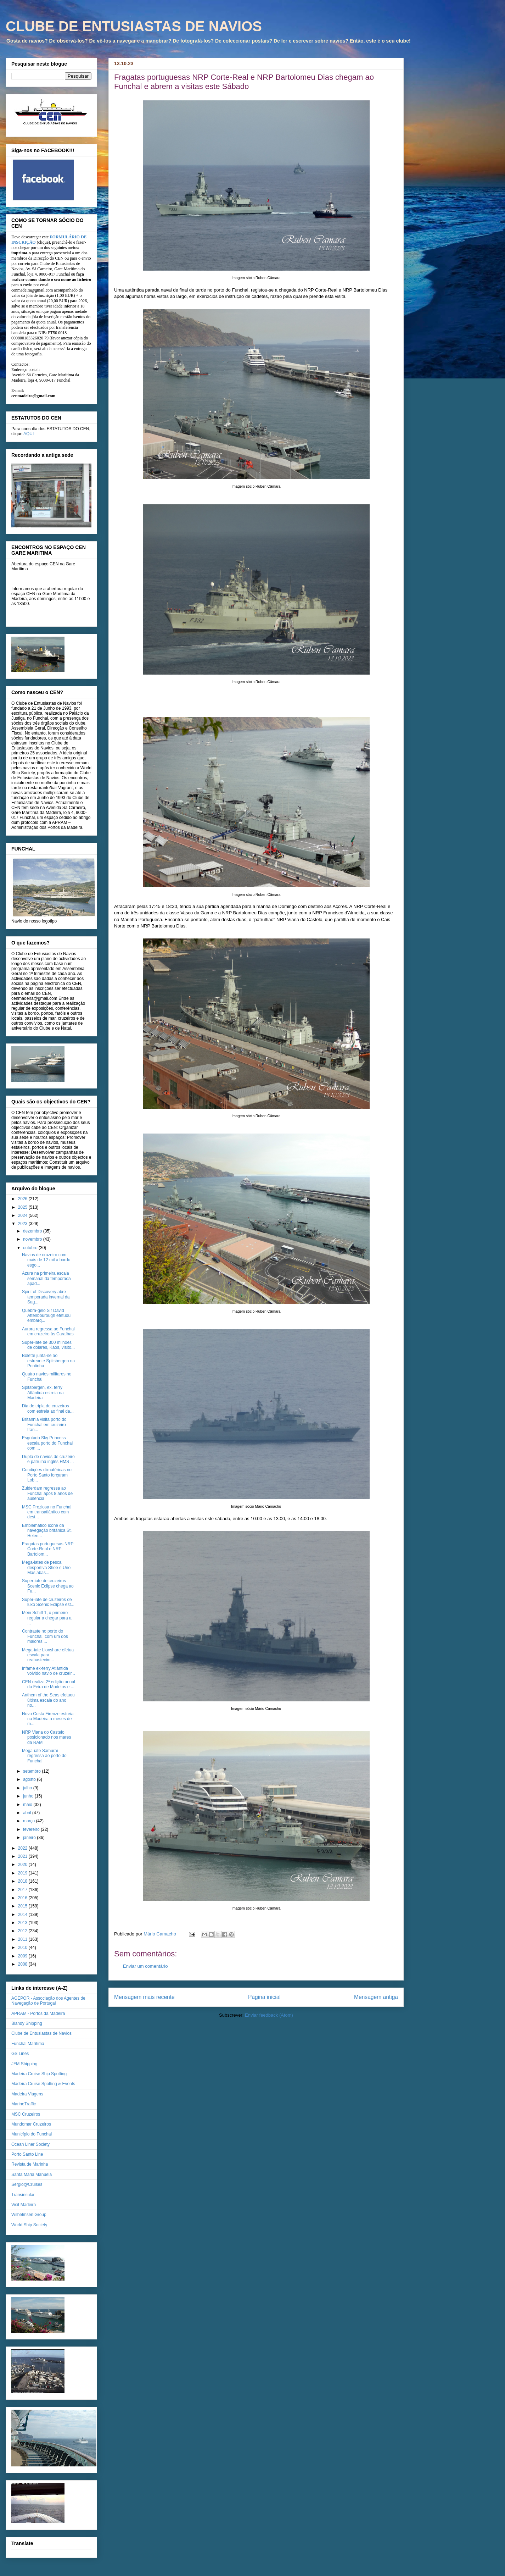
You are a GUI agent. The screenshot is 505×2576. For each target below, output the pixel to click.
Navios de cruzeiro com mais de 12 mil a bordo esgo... (46, 1260)
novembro (33, 1239)
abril (27, 1812)
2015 (23, 1906)
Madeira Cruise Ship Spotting (39, 2073)
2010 (23, 1947)
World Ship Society (29, 2224)
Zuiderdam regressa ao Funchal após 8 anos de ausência (47, 1493)
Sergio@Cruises (27, 2184)
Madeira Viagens (27, 2094)
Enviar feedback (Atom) (269, 2015)
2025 (23, 1207)
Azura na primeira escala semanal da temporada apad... (46, 1278)
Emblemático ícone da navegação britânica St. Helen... (47, 1530)
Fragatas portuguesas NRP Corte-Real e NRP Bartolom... (47, 1549)
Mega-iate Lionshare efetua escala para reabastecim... (48, 1655)
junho (29, 1796)
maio (28, 1804)
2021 (23, 1856)
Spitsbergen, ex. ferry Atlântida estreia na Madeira (43, 1392)
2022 (23, 1848)
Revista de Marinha (29, 2164)
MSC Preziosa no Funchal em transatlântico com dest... (46, 1512)
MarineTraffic (23, 2103)
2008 (23, 1964)
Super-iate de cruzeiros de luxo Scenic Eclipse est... (48, 1602)
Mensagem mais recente (144, 1997)
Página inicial (264, 1997)
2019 (23, 1873)
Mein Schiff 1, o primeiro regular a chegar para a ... (47, 1617)
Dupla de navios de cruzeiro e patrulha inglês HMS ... (48, 1459)
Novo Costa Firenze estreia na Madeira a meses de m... (47, 1719)
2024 (23, 1215)
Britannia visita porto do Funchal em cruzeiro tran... (44, 1424)
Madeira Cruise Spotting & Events (43, 2083)
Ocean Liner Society (30, 2144)
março (29, 1820)
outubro (31, 1247)
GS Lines (20, 2053)
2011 (23, 1939)
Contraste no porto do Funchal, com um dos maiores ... (45, 1636)
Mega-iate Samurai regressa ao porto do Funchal (44, 1755)
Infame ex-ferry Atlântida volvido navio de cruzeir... (48, 1671)
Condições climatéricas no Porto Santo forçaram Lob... (47, 1475)
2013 (23, 1922)
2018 (23, 1881)
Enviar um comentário (145, 1966)
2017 (23, 1889)
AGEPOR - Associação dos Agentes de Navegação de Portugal (48, 2001)
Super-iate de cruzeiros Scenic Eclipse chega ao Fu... (48, 1586)
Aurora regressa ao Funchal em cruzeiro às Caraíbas (48, 1331)
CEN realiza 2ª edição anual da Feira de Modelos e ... (48, 1684)
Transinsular (23, 2194)
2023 (23, 1223)
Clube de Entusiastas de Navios (41, 2033)
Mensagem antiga (376, 1997)
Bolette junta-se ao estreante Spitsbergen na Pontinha (48, 1360)
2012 (23, 1930)
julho (28, 1787)
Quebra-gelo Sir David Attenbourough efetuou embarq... (46, 1315)
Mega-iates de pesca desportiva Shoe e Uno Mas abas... (46, 1567)
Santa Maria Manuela (31, 2174)
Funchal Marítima (27, 2043)
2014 (23, 1914)
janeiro (30, 1837)
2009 (23, 1956)
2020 (23, 1864)
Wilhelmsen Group (28, 2214)
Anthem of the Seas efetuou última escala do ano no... (48, 1700)
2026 (23, 1198)
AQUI (28, 433)
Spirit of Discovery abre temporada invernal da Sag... (45, 1296)
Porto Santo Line (27, 2154)
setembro (32, 1771)
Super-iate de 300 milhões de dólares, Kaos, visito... (48, 1345)
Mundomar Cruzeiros (31, 2124)
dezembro (33, 1231)
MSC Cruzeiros (25, 2114)
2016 (23, 1897)
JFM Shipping (24, 2063)
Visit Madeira (23, 2204)
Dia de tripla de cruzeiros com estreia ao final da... (48, 1408)
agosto (30, 1779)
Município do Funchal (31, 2134)
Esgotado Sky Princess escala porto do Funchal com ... (47, 1443)
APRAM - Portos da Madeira (38, 2013)
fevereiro (32, 1829)
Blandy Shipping (26, 2023)
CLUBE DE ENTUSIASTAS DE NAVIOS (134, 26)
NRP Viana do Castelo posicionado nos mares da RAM (46, 1737)
